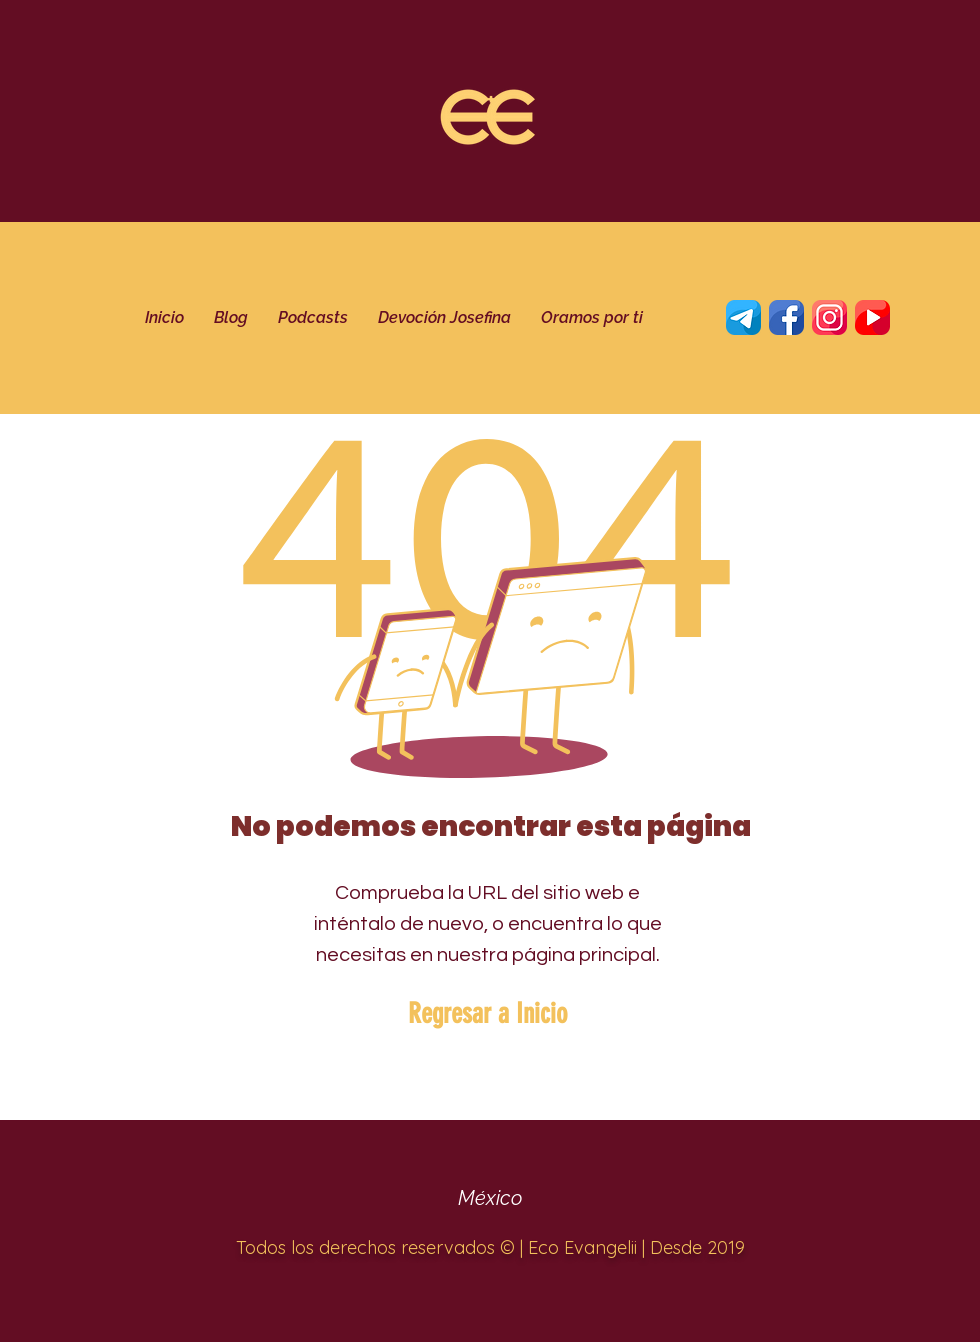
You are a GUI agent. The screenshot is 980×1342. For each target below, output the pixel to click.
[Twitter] (786, 317)
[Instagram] (829, 317)
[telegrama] (743, 317)
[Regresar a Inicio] (487, 1014)
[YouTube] (872, 317)
